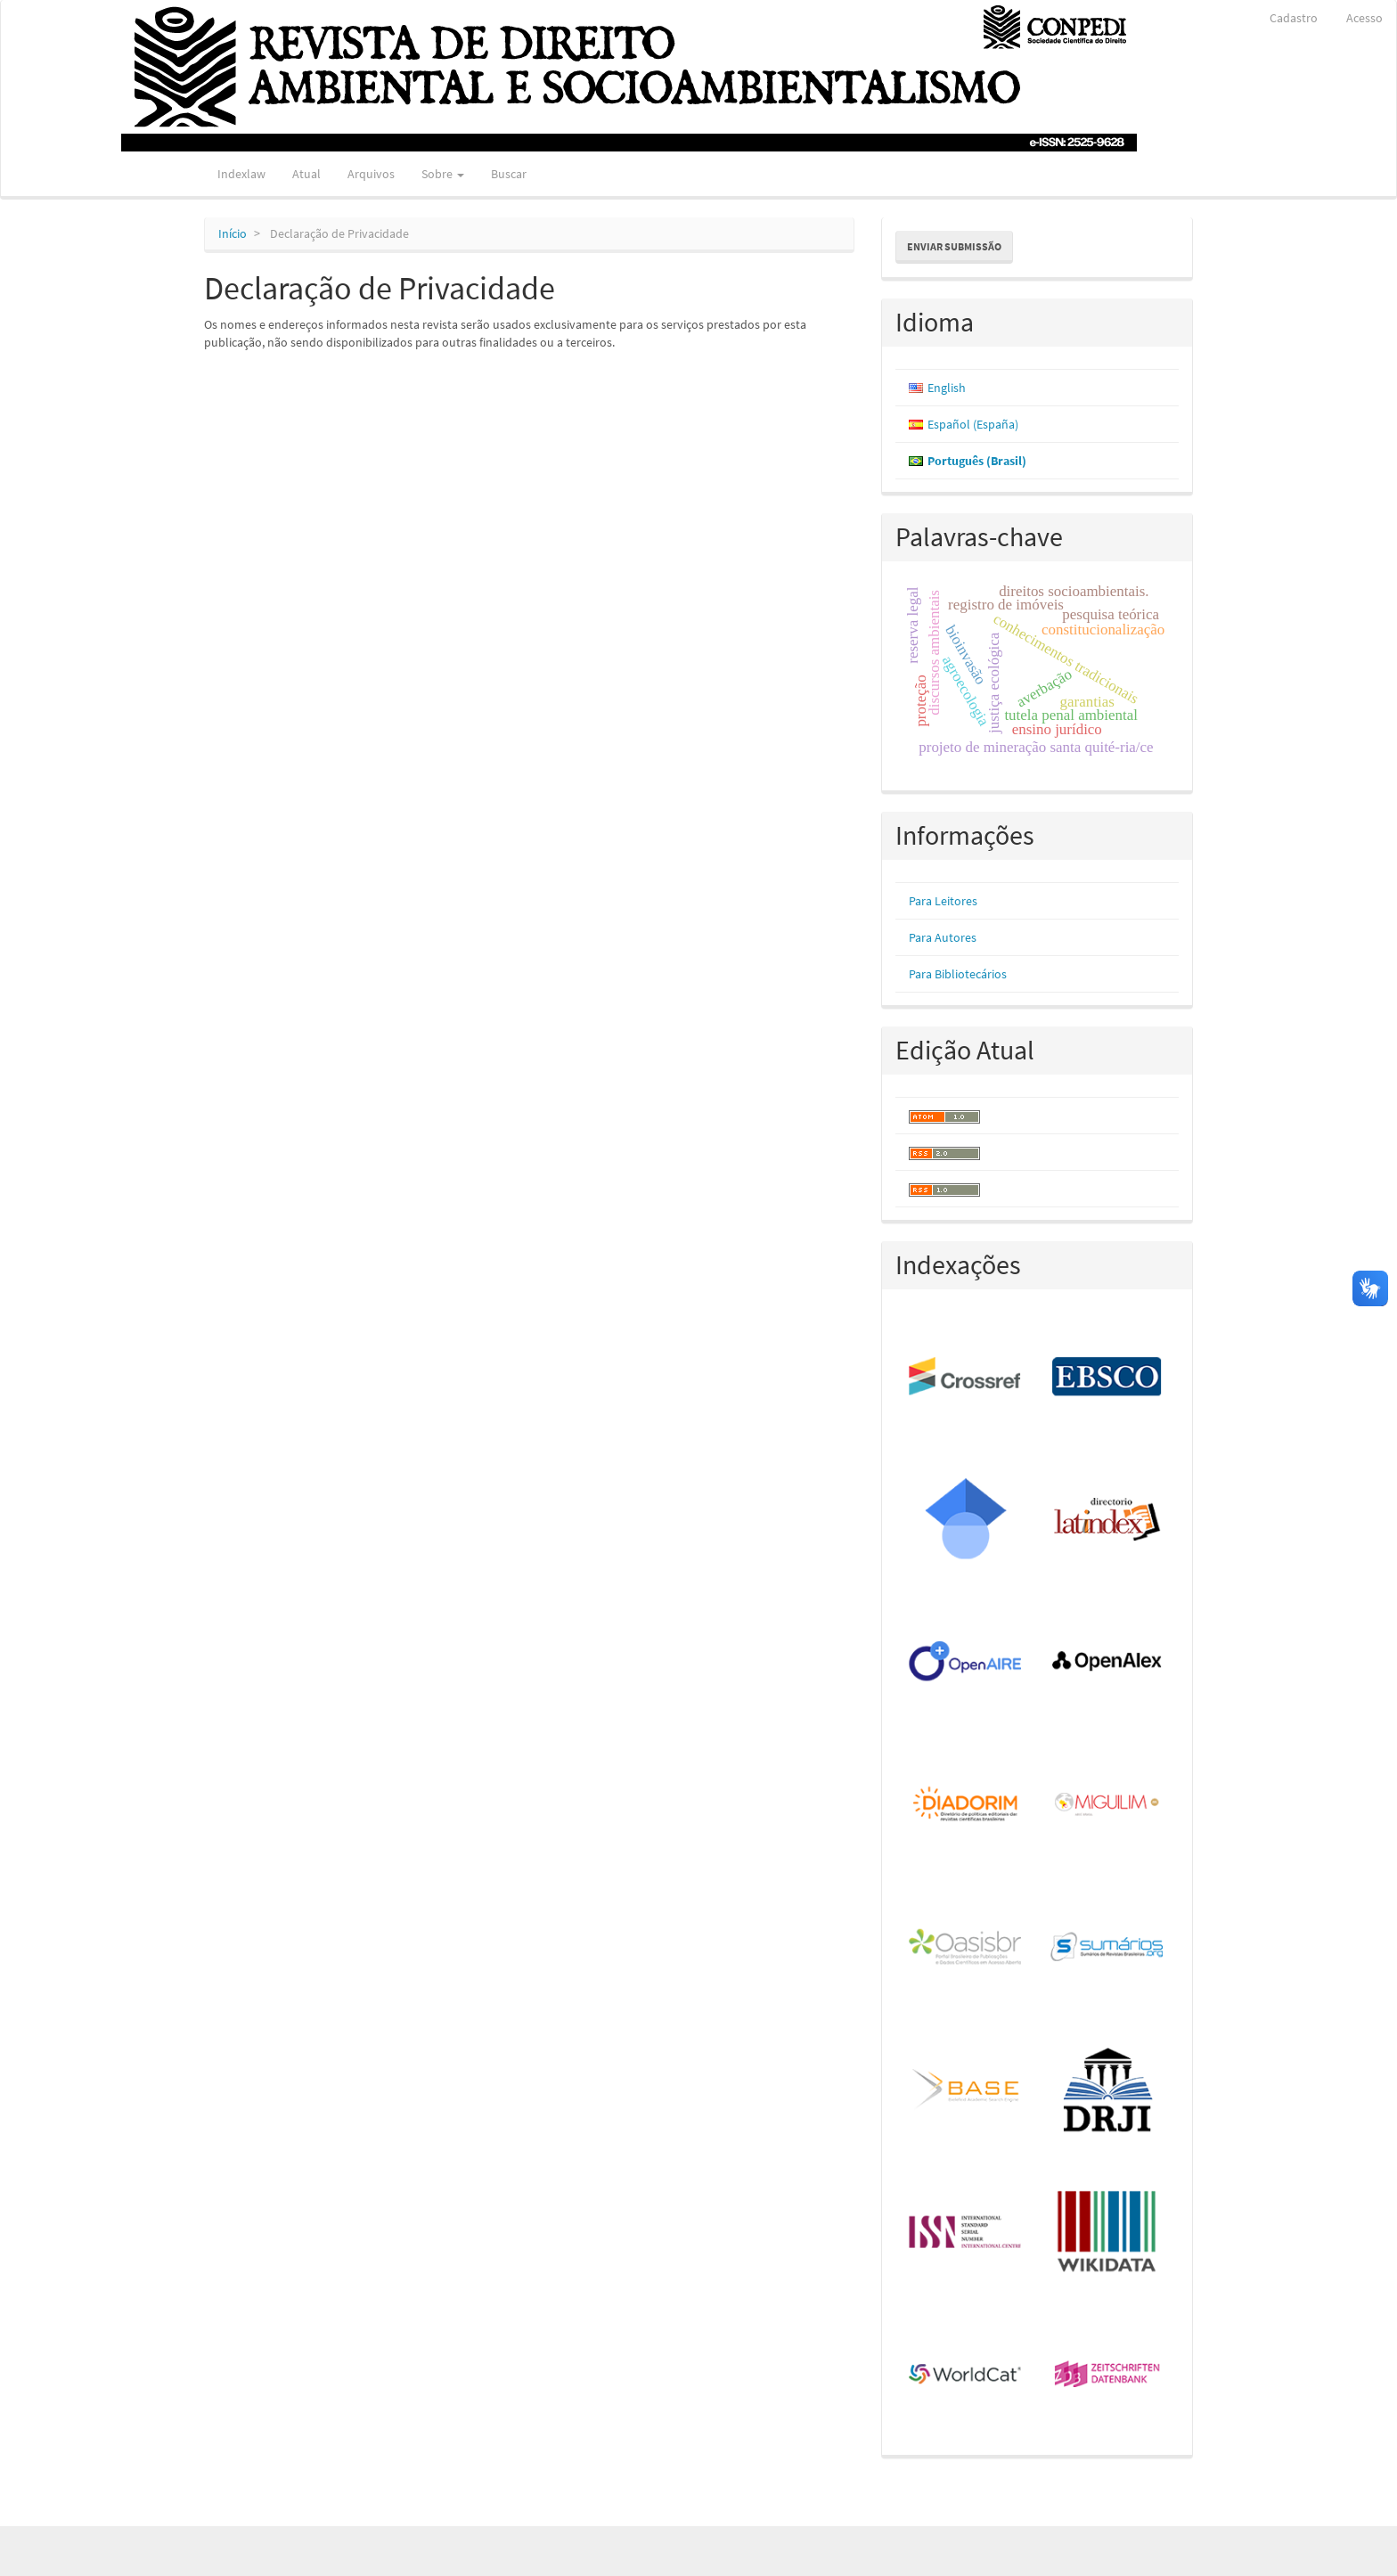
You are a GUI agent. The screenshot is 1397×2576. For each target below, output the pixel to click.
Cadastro (1294, 18)
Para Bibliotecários (958, 974)
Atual (306, 174)
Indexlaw (241, 174)
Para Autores (942, 937)
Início (232, 233)
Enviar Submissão (954, 246)
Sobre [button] (442, 174)
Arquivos (371, 174)
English (946, 388)
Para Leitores (943, 901)
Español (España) (972, 424)
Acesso (1364, 18)
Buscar (509, 174)
